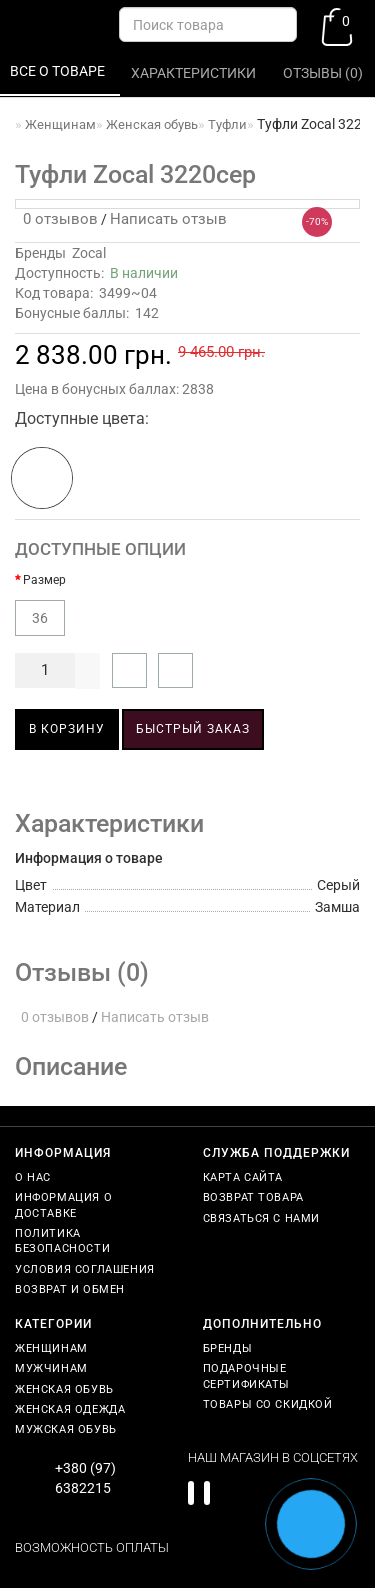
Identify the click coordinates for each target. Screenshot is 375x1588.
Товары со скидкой (268, 1404)
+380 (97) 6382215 (85, 1478)
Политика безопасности (62, 1241)
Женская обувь (64, 1389)
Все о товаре (59, 71)
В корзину (67, 729)
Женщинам (51, 1348)
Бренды (228, 1348)
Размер (44, 580)
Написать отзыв (168, 219)
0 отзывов (56, 219)
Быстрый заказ (193, 729)
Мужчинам (51, 1368)
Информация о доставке (63, 1205)
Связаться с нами (262, 1218)
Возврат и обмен (70, 1289)
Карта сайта (243, 1177)
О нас (33, 1177)
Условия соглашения (85, 1269)
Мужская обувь (66, 1429)
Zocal (89, 253)
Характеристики (195, 73)
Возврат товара (253, 1197)
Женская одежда (70, 1409)
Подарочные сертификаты (247, 1376)
